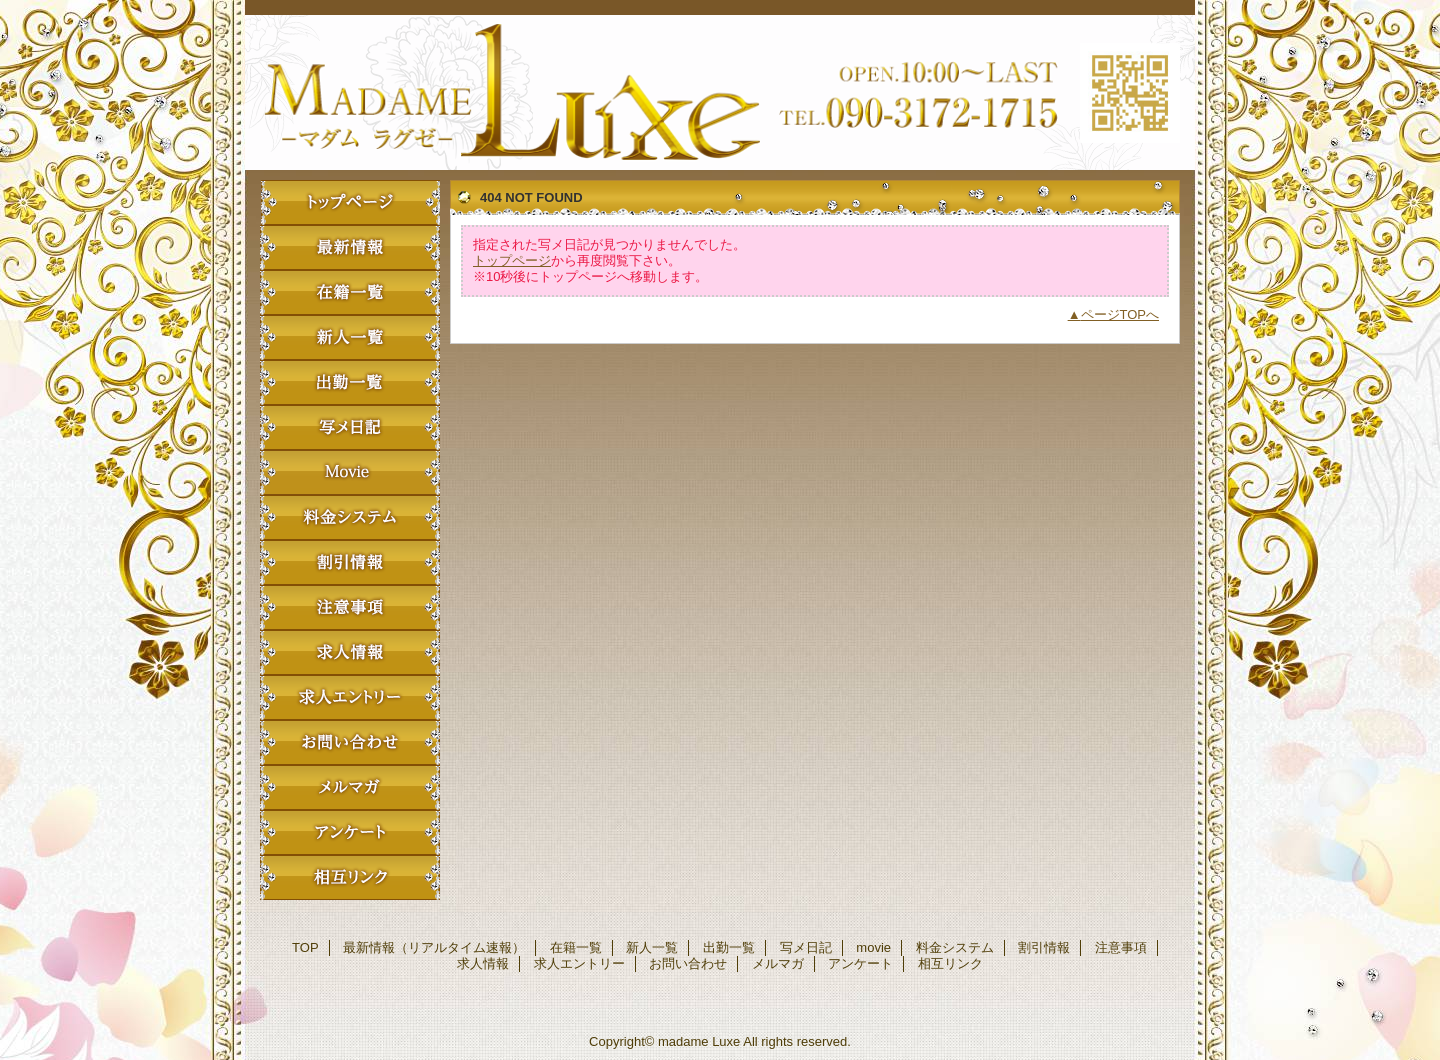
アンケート (350, 832)
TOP (350, 202)
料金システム (350, 517)
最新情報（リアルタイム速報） (350, 247)
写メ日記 (350, 427)
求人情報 (350, 652)
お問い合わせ (350, 742)
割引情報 (350, 562)
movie (350, 472)
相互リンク (350, 877)
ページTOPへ (1120, 314)
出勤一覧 (350, 382)
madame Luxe (720, 92)
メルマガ (350, 787)
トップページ (512, 260)
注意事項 (350, 607)
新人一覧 (350, 337)
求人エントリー (350, 697)
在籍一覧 (350, 292)
